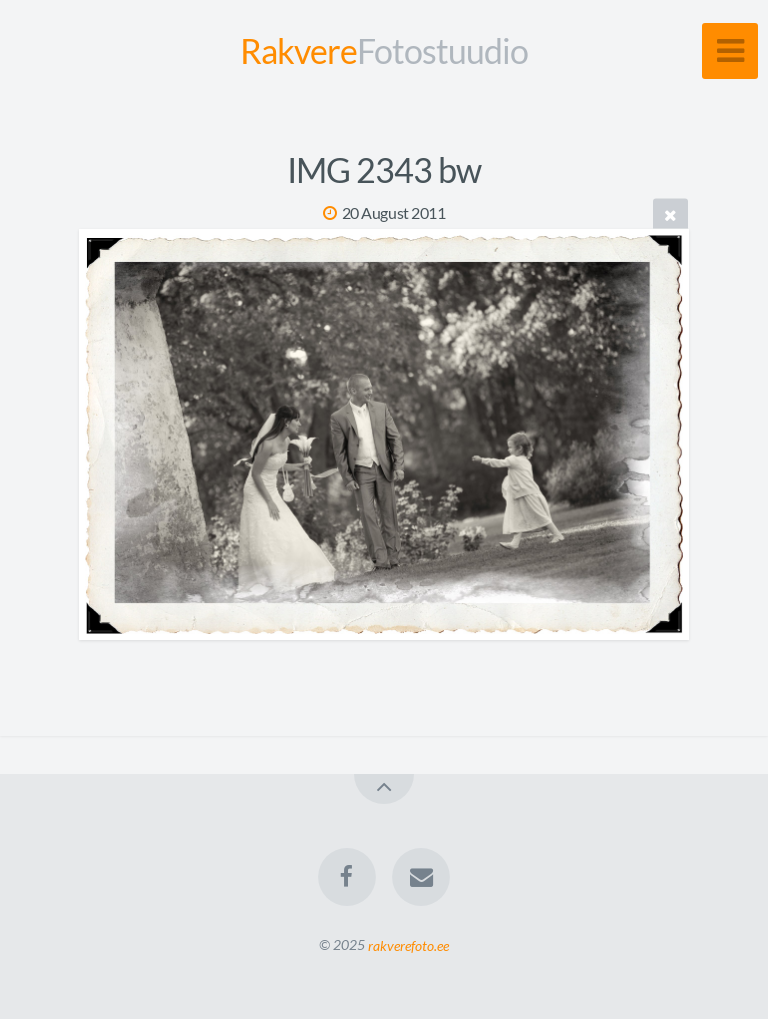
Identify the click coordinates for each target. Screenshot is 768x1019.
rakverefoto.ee (408, 944)
